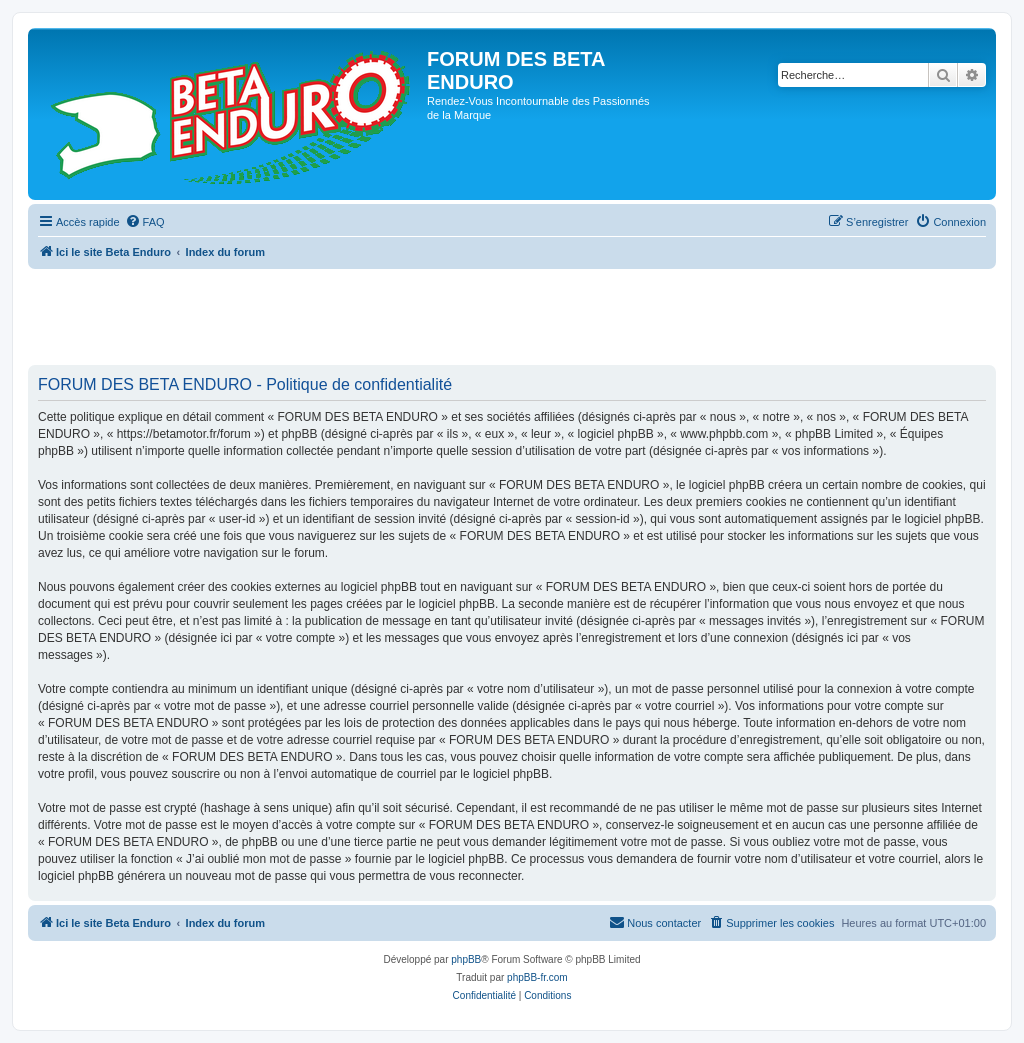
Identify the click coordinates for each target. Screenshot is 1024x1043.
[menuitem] (145, 222)
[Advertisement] (392, 318)
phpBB (466, 959)
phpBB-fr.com (537, 977)
